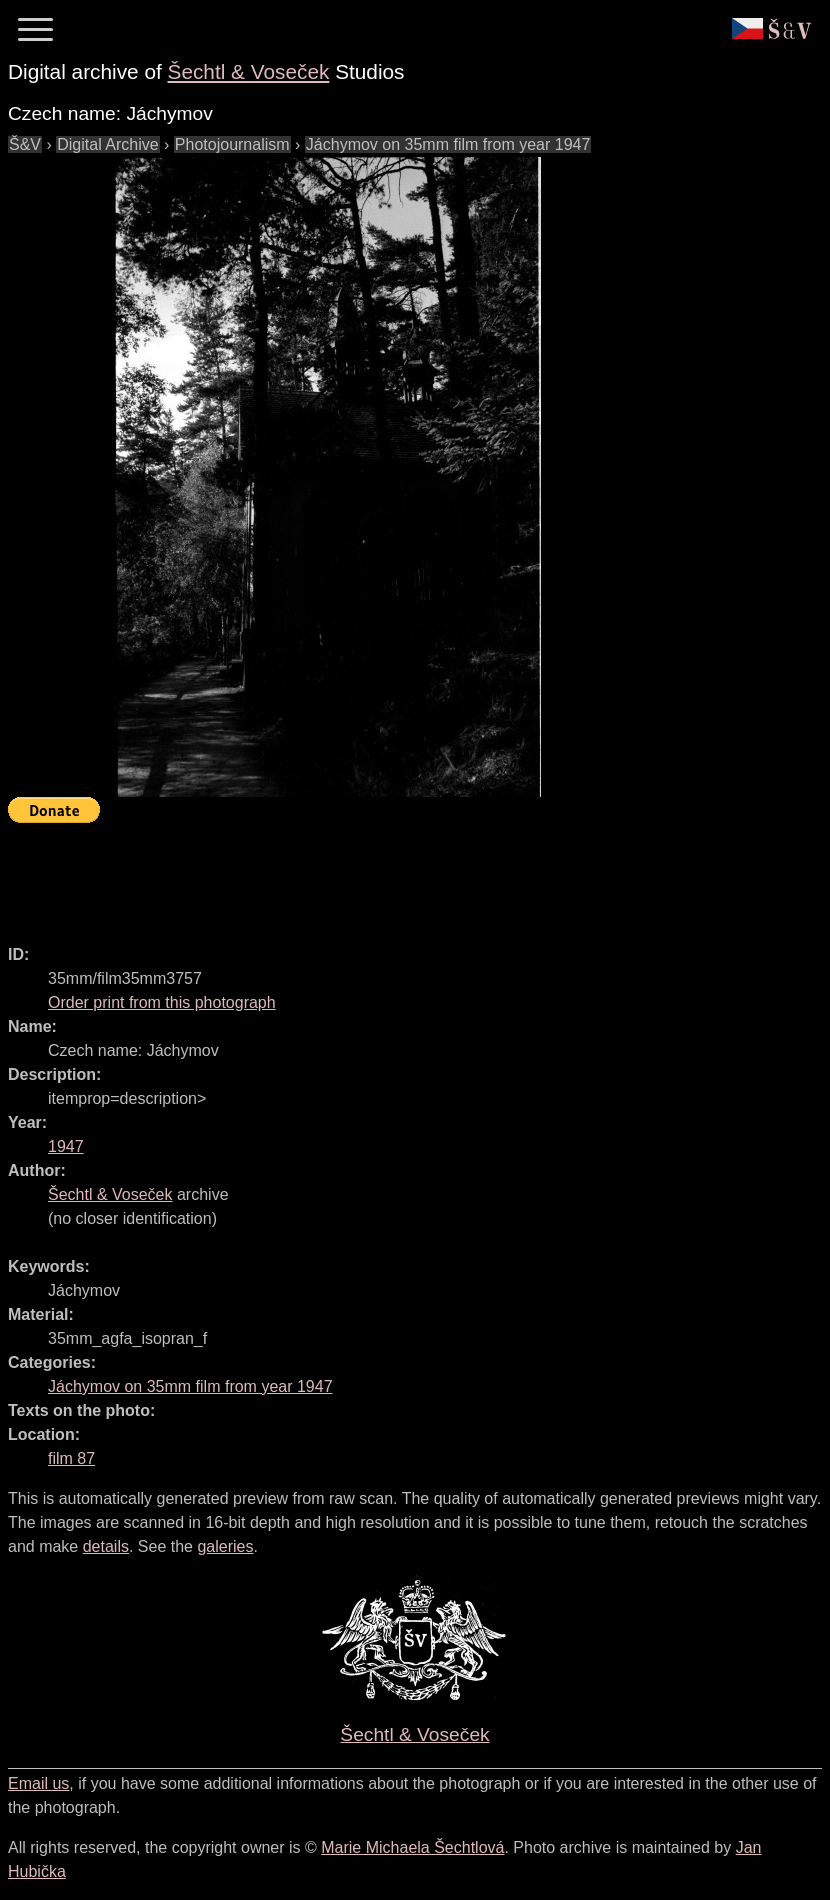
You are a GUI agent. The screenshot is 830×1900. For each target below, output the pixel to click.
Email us (38, 1783)
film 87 (71, 1458)
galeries (225, 1546)
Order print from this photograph (162, 1002)
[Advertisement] (372, 875)
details (106, 1546)
